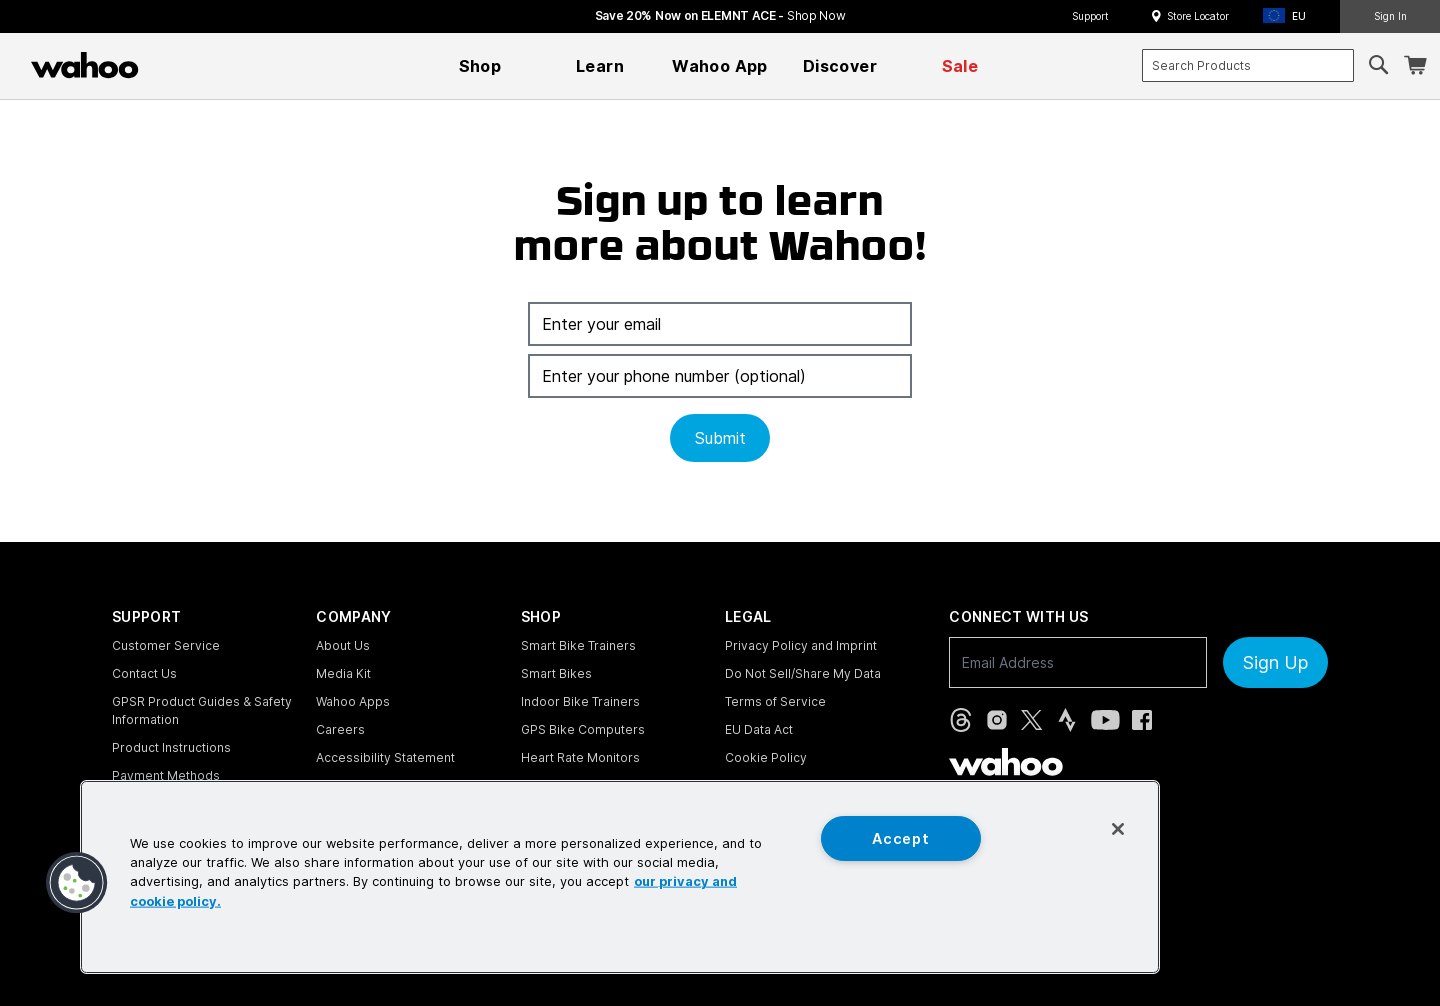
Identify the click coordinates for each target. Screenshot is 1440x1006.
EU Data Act (759, 729)
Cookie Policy (766, 757)
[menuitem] (480, 66)
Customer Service (166, 645)
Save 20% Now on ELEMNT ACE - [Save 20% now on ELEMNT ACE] (720, 15)
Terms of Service (775, 701)
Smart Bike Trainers (578, 645)
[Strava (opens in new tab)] (1067, 720)
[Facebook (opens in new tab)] (1142, 720)
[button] (1290, 16)
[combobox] (1248, 65)
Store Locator (1198, 16)
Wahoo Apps (353, 701)
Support (1090, 16)
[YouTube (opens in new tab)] (1105, 720)
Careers (340, 729)
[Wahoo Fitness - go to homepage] (1006, 762)
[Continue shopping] (172, 65)
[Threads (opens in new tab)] (961, 720)
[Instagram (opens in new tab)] (997, 720)
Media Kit (343, 673)
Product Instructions (171, 747)
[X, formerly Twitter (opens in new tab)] (1031, 720)
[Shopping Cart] (1415, 65)
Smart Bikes (556, 673)
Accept (900, 838)
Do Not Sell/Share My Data (803, 673)
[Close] (1118, 829)
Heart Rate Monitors (580, 757)
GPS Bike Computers (583, 729)
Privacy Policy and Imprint (801, 645)
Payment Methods (166, 775)
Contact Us (144, 673)
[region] (620, 877)
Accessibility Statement (385, 757)
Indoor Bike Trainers (580, 701)
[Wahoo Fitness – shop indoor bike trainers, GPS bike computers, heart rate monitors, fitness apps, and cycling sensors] (85, 65)
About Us (343, 645)
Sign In (1390, 16)
